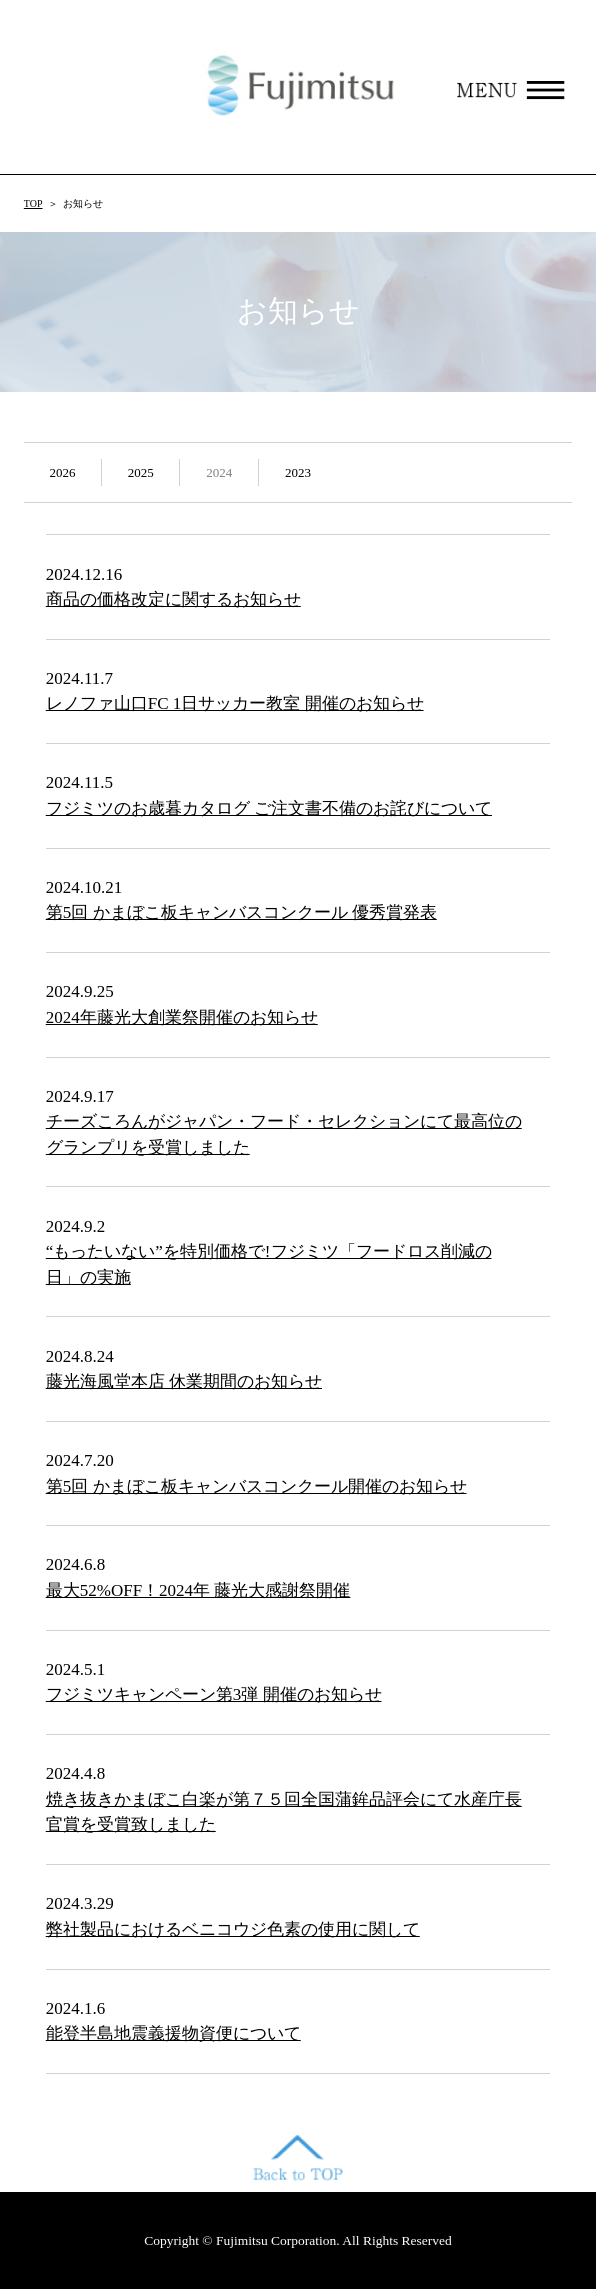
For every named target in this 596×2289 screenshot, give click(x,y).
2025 (141, 472)
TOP (33, 203)
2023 (298, 472)
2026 (62, 472)
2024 (219, 472)
